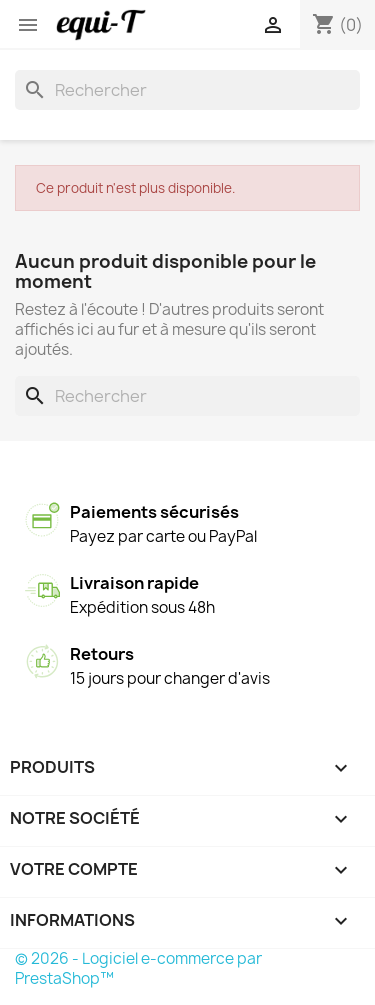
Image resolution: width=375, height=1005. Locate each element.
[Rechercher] (187, 90)
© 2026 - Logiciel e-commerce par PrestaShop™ (138, 968)
